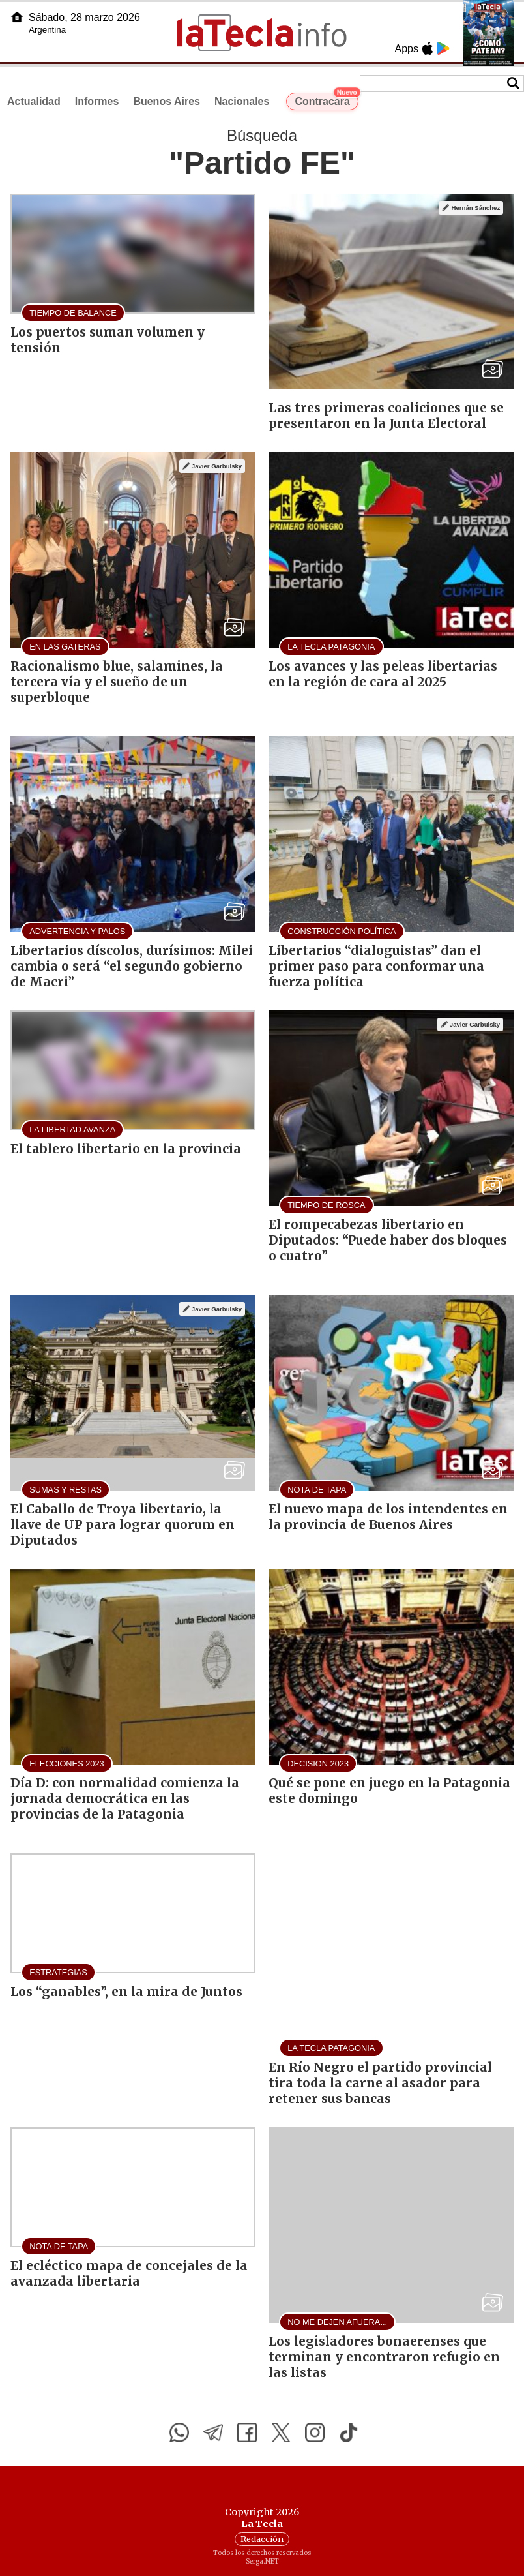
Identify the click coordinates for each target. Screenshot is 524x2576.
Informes (97, 101)
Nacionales (241, 101)
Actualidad (34, 101)
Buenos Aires (166, 101)
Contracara (326, 100)
